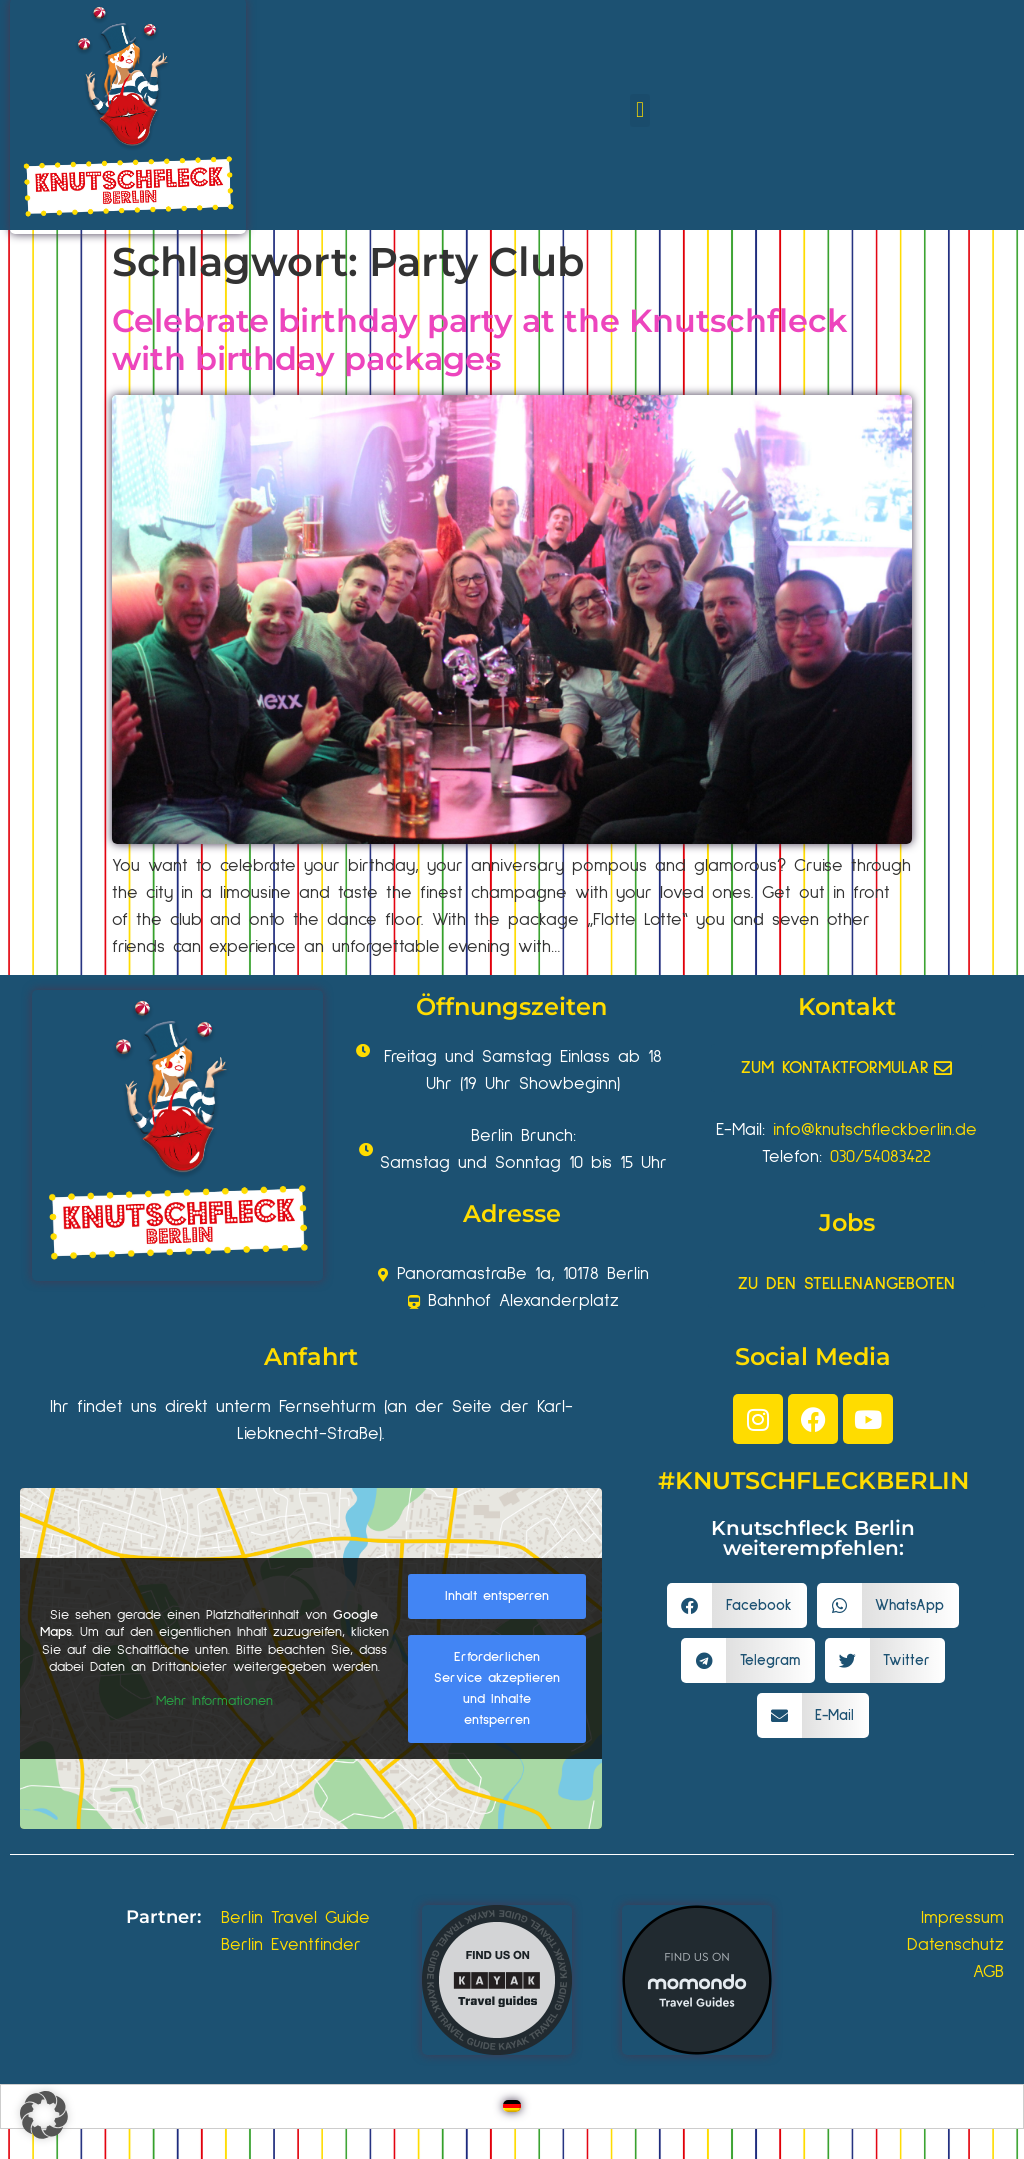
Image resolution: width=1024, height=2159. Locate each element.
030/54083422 (880, 1157)
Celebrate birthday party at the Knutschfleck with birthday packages (479, 339)
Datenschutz (955, 1945)
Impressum (962, 1918)
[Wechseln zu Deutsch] (512, 2106)
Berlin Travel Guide (295, 1918)
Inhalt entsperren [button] (497, 1596)
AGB (988, 1972)
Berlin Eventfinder (291, 1945)
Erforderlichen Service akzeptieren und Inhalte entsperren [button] (497, 1688)
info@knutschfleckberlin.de (875, 1130)
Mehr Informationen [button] (214, 1700)
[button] (639, 110)
